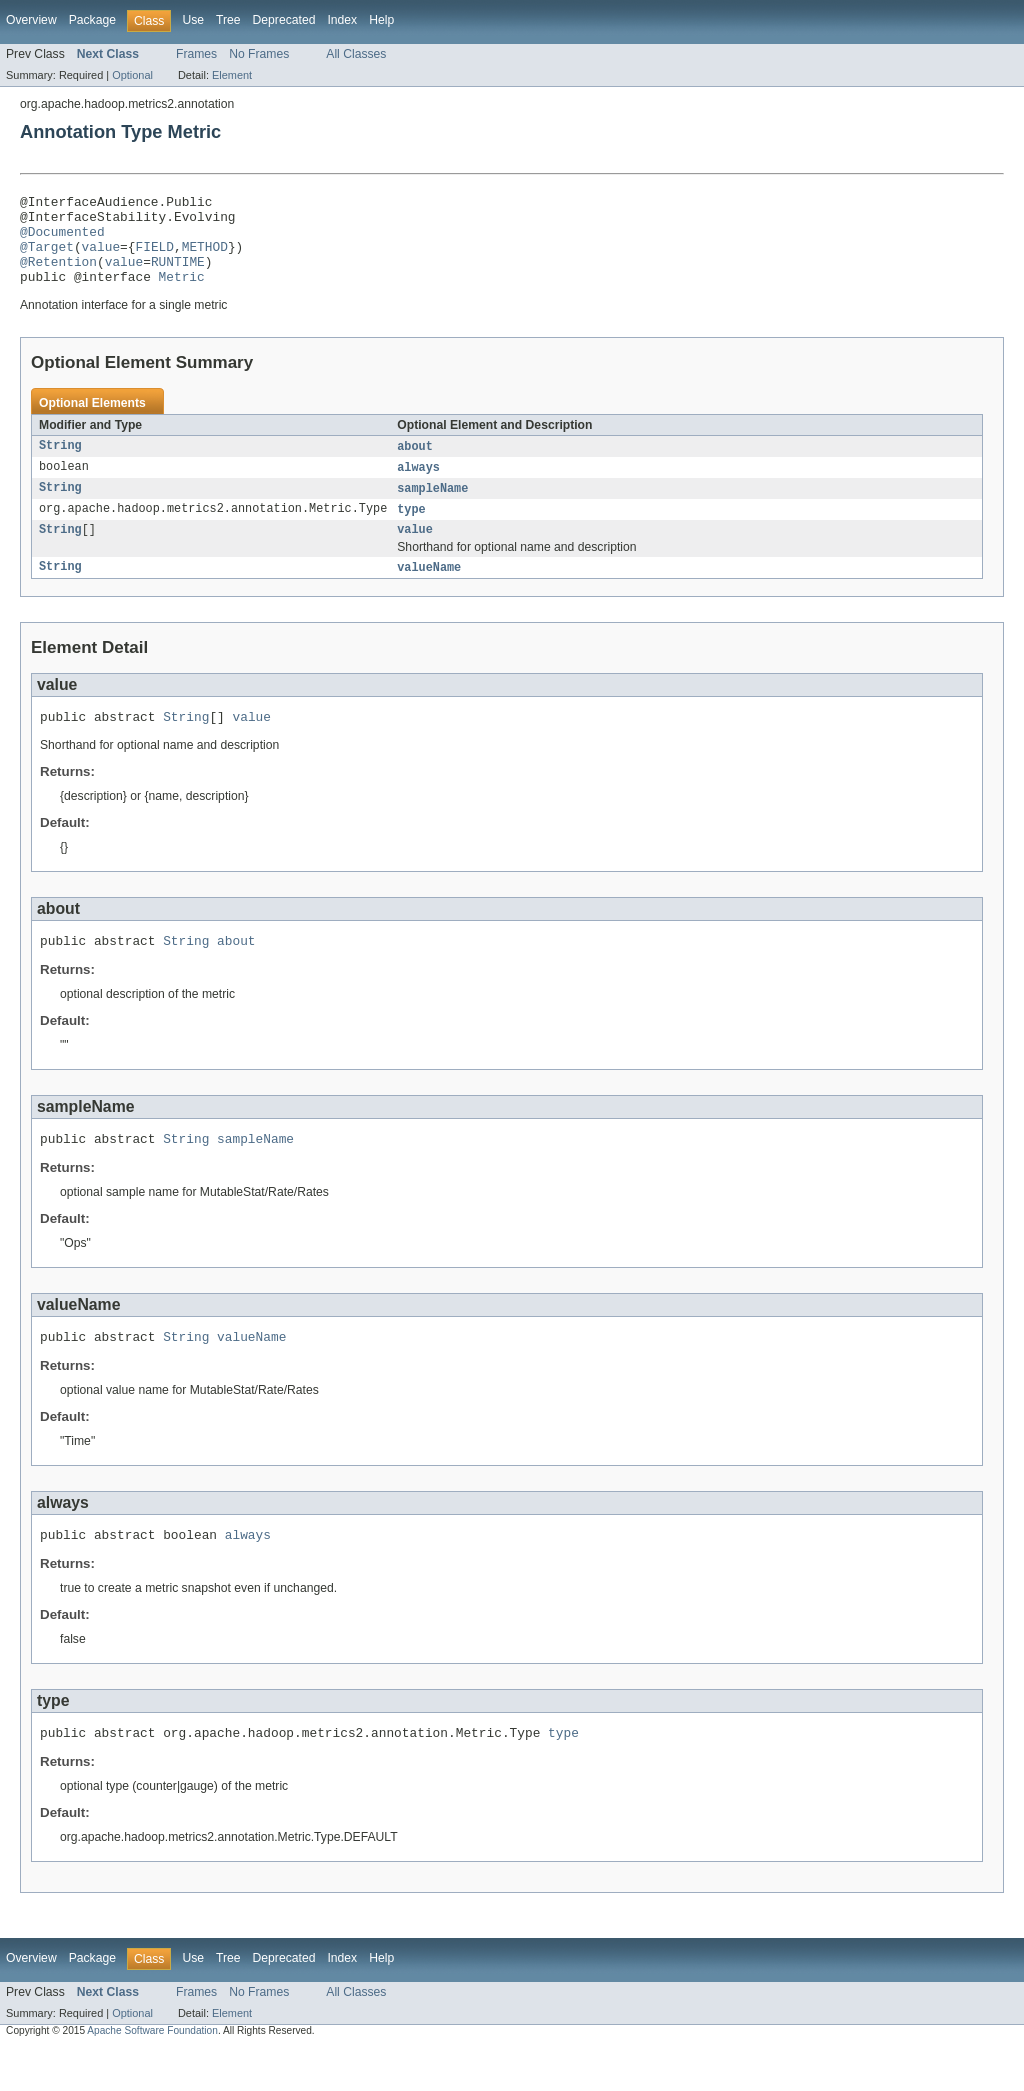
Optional (132, 75)
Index (342, 20)
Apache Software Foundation (152, 2073)
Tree (228, 20)
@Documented (62, 240)
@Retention (58, 276)
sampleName (432, 509)
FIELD (154, 258)
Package (92, 20)
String (60, 465)
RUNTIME (178, 276)
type (411, 531)
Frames (196, 54)
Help (381, 20)
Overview (31, 20)
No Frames (259, 54)
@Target (47, 258)
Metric (182, 294)
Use (193, 20)
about (415, 465)
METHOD (205, 258)
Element (232, 75)
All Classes (356, 54)
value (101, 258)
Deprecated (284, 20)
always (418, 487)
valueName (429, 592)
